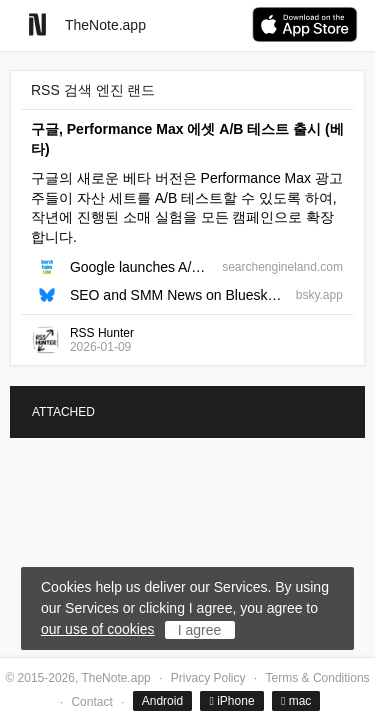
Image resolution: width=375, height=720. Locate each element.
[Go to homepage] (37, 24)
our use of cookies (98, 629)
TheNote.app (105, 25)
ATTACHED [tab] (63, 412)
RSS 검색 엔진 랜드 (93, 90)
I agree (200, 630)
